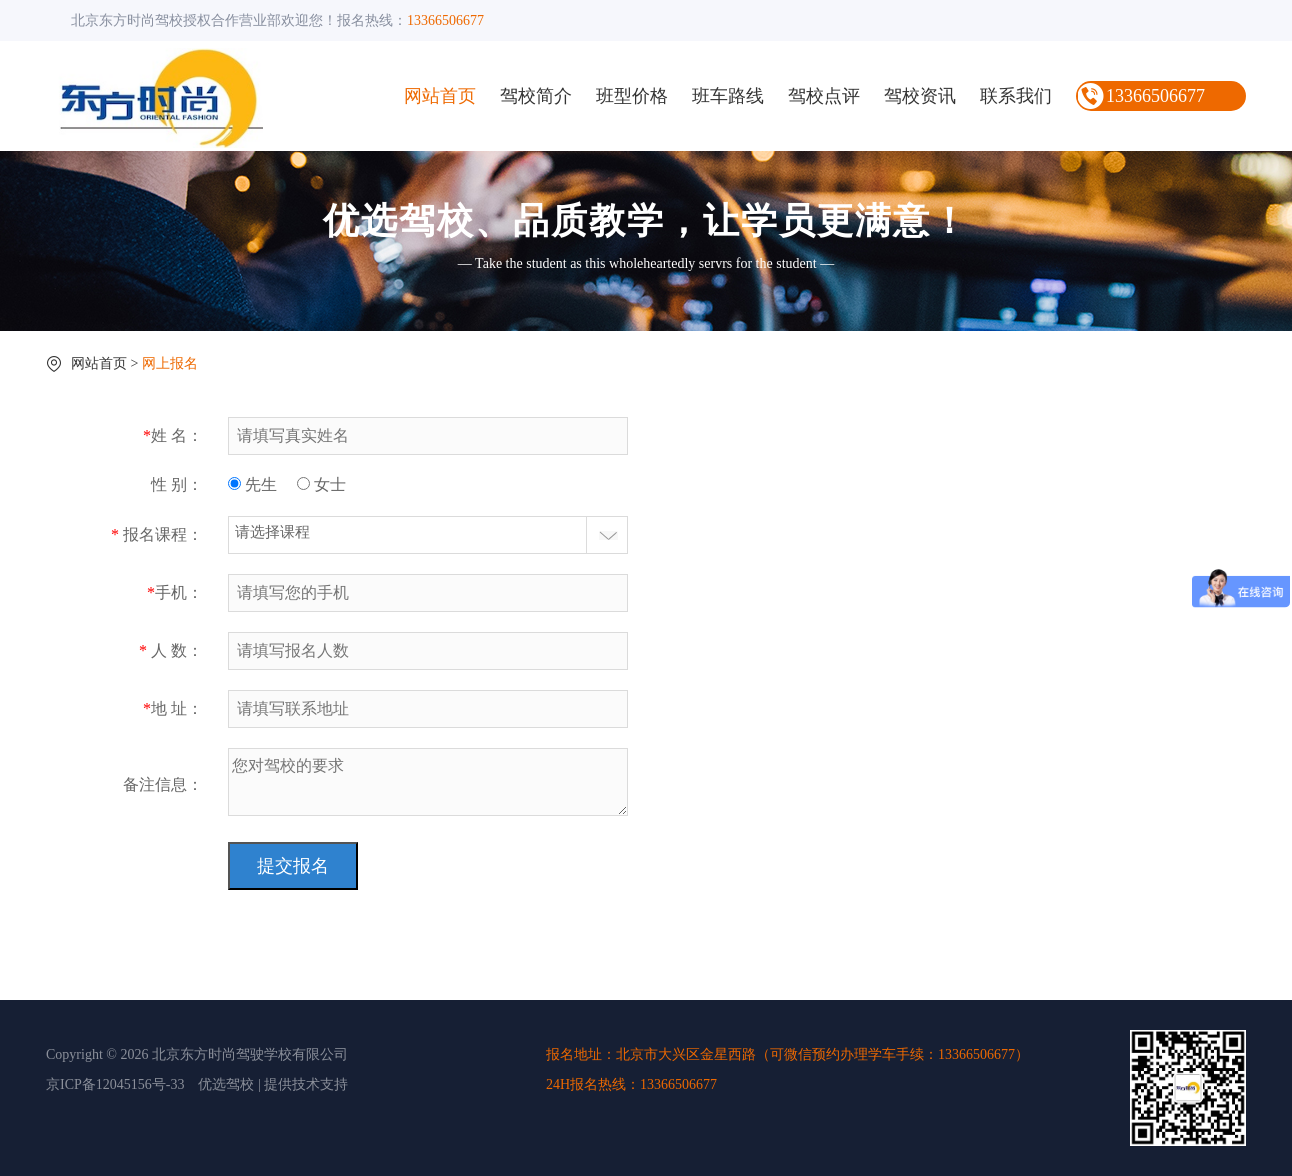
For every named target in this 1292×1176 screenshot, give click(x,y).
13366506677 (1155, 96)
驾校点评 (824, 96)
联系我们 (1016, 96)
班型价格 (632, 96)
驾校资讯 (920, 96)
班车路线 (728, 96)
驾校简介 (536, 96)
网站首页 (440, 96)
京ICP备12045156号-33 (115, 1084)
